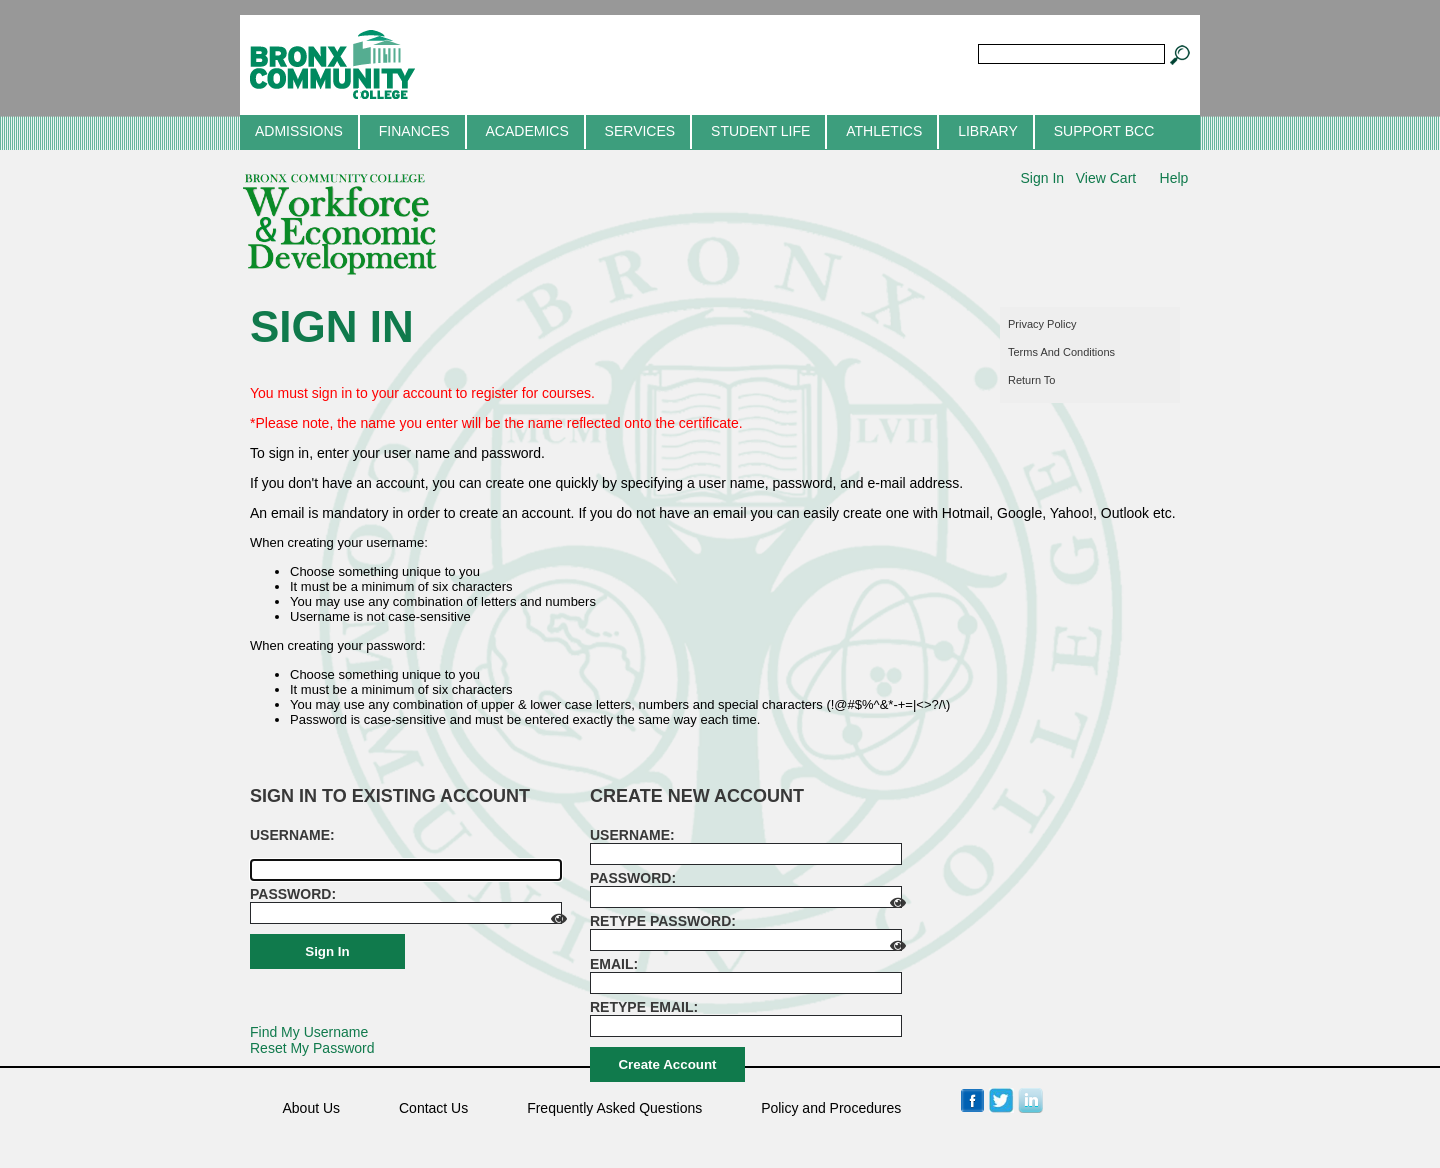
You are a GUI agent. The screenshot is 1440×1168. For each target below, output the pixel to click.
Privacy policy (1042, 324)
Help (1174, 178)
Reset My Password (312, 1048)
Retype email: (644, 1007)
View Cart (1106, 178)
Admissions (299, 131)
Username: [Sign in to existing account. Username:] (292, 835)
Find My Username (309, 1032)
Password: (293, 894)
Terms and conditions (1061, 352)
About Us (312, 1108)
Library (988, 131)
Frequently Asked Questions (614, 1108)
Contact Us (433, 1108)
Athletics (884, 131)
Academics (526, 131)
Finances (414, 131)
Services (640, 131)
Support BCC (1104, 131)
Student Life (760, 131)
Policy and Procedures (831, 1108)
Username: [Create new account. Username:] (632, 835)
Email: (614, 964)
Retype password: (663, 921)
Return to (1032, 380)
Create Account (667, 1064)
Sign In (1042, 178)
